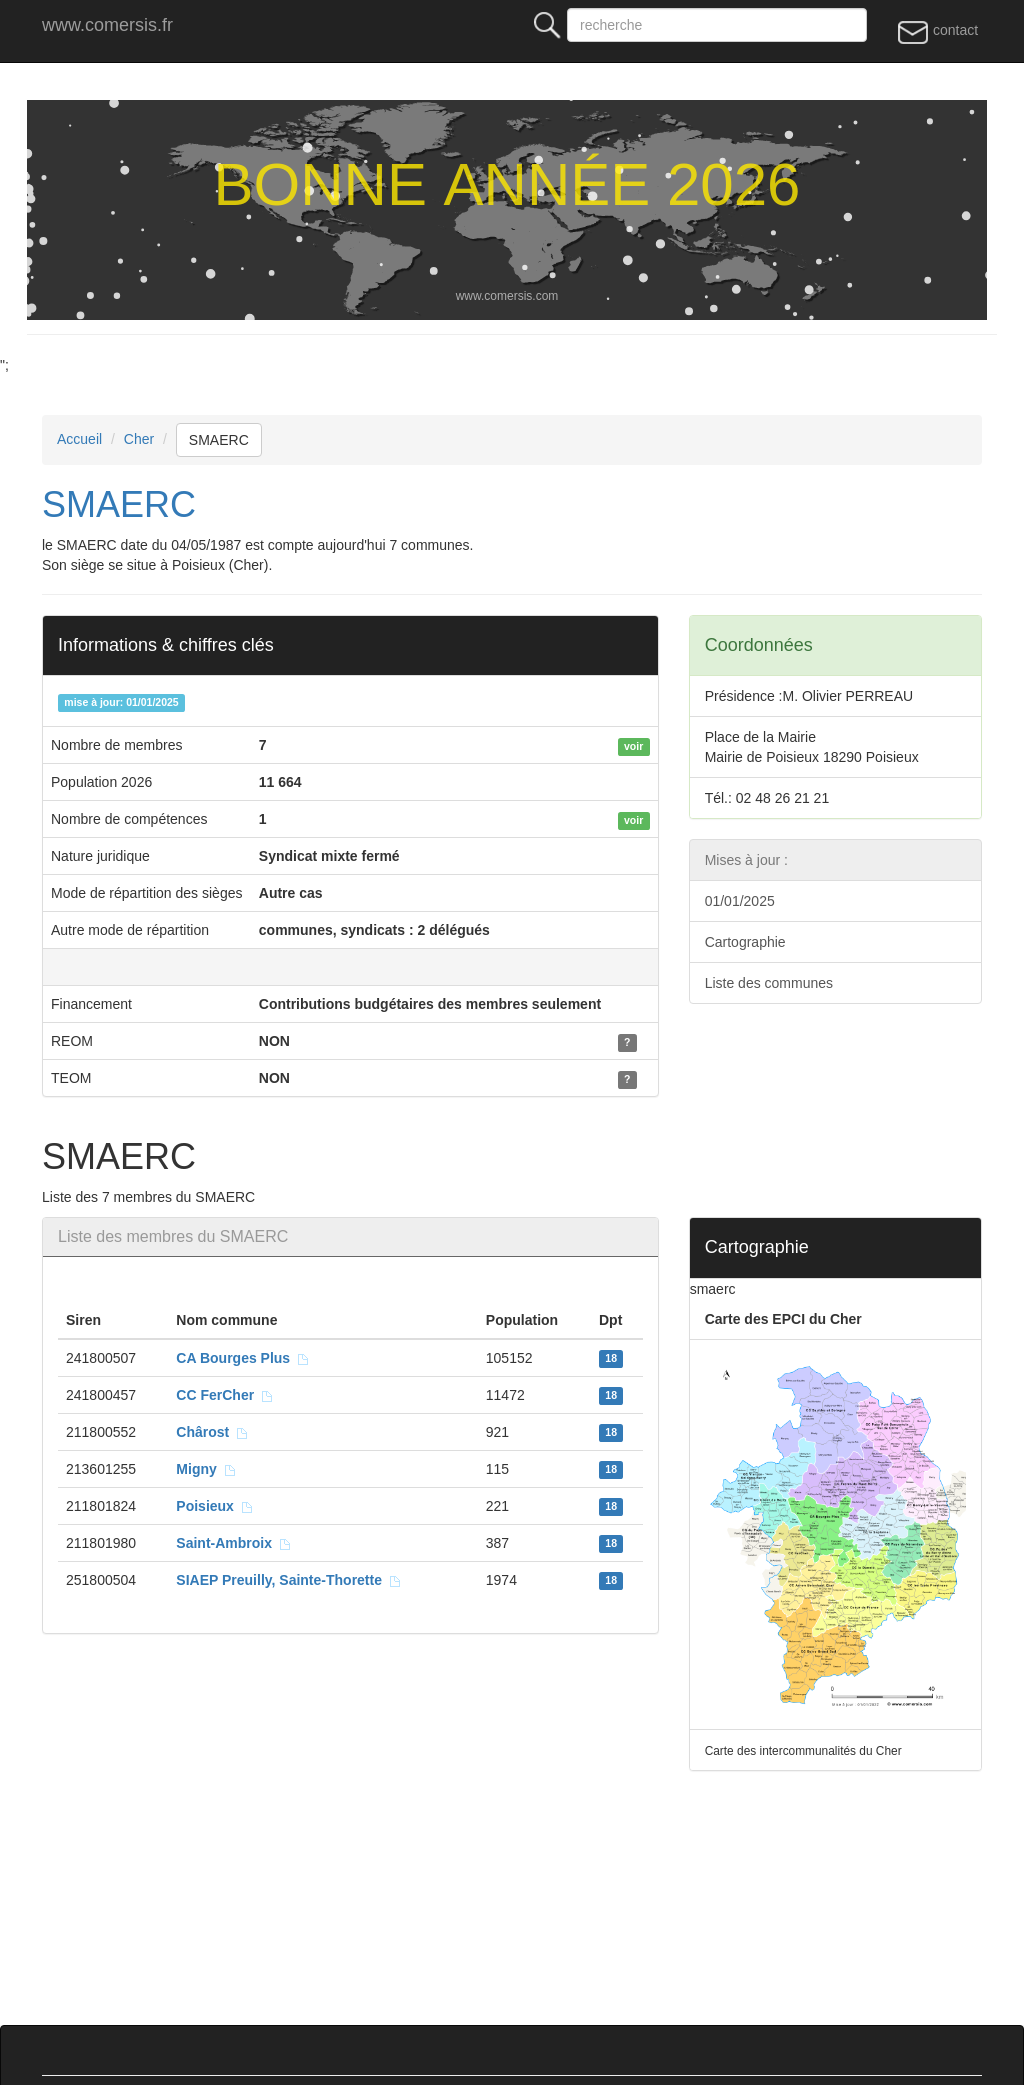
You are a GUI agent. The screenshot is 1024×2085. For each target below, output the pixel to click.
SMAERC (219, 440)
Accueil (79, 439)
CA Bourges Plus (243, 1358)
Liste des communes (769, 983)
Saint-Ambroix (233, 1543)
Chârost (212, 1432)
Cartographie (745, 942)
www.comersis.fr (107, 25)
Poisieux (214, 1506)
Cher (139, 439)
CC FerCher (225, 1395)
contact (937, 31)
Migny (206, 1469)
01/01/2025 (740, 901)
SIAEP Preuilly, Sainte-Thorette (288, 1580)
